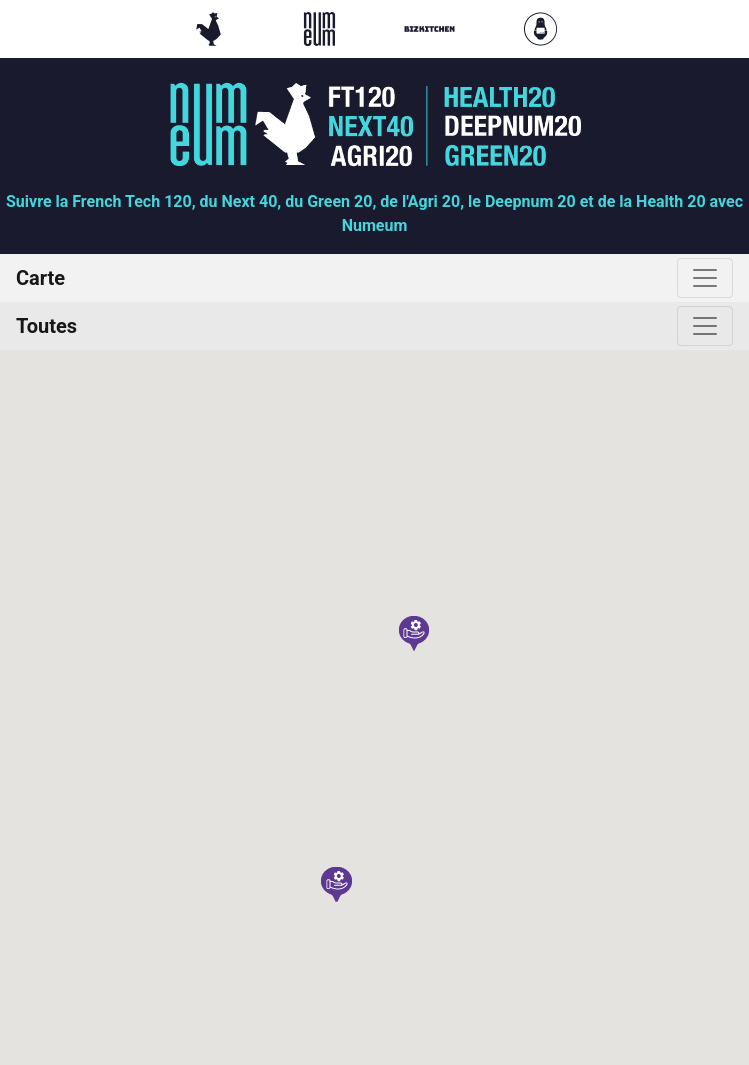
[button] (414, 633)
